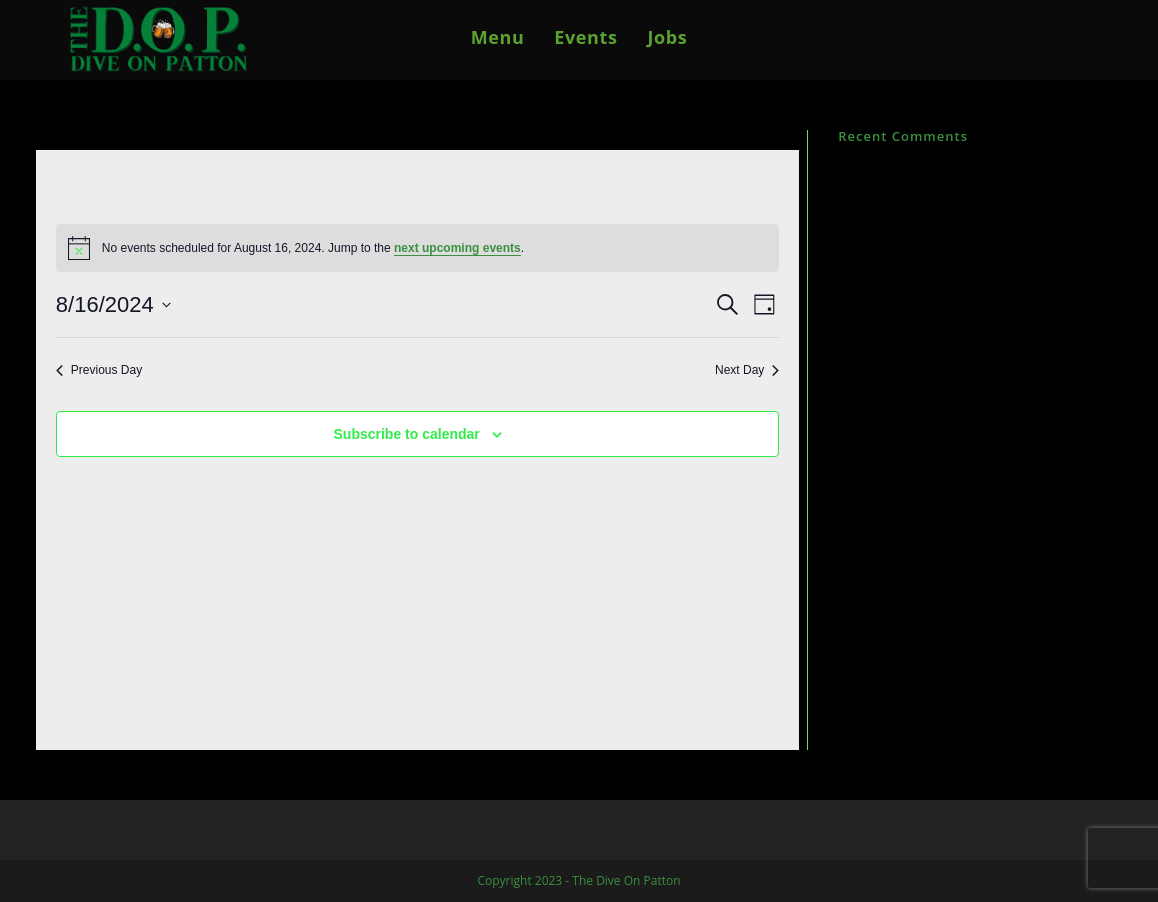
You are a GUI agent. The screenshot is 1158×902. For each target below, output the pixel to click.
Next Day (747, 370)
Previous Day (99, 370)
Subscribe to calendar (407, 434)
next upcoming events (457, 248)
